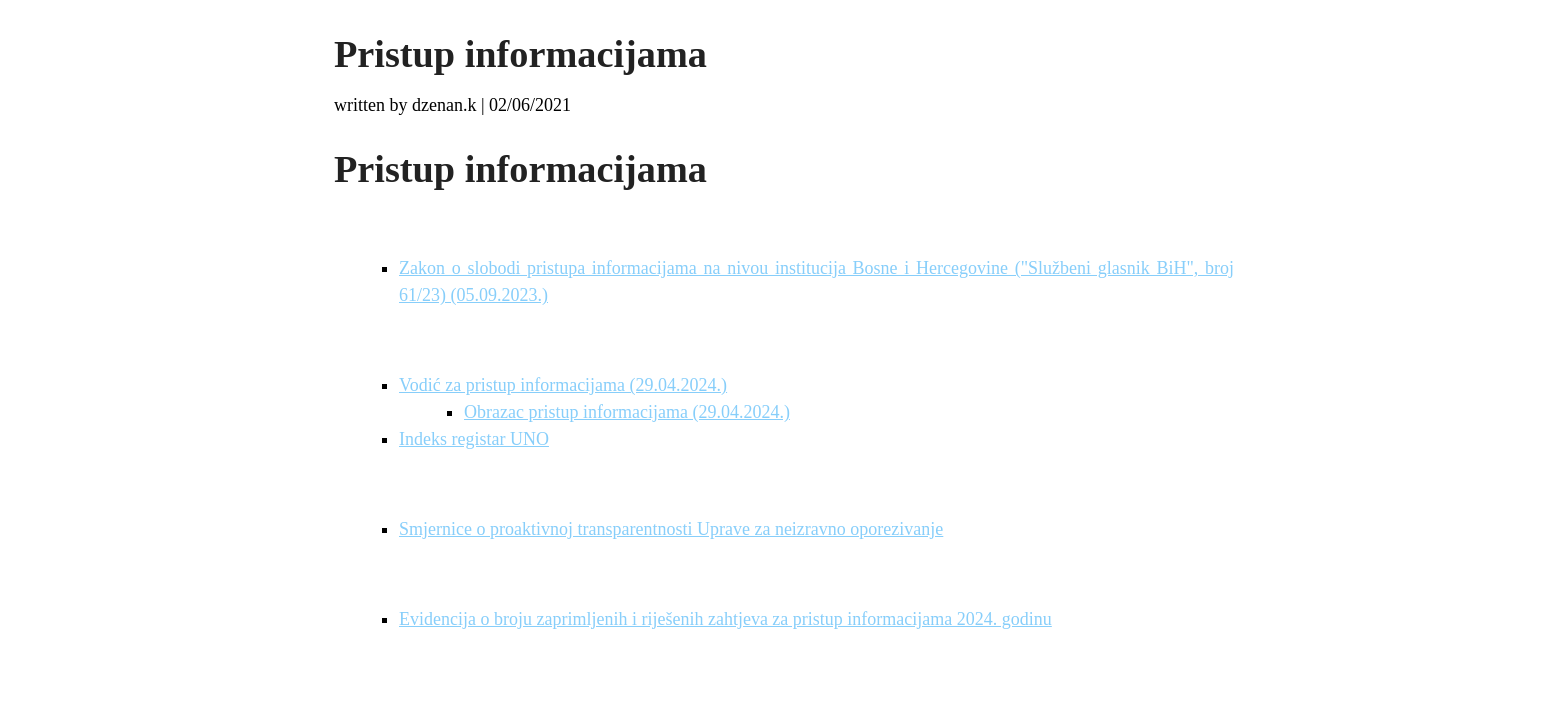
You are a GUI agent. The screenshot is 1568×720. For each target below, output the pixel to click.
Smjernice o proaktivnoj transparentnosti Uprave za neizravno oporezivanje (671, 529)
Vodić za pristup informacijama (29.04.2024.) (563, 385)
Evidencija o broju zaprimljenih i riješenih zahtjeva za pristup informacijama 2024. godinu (725, 619)
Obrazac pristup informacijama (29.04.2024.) (627, 412)
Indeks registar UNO (474, 439)
